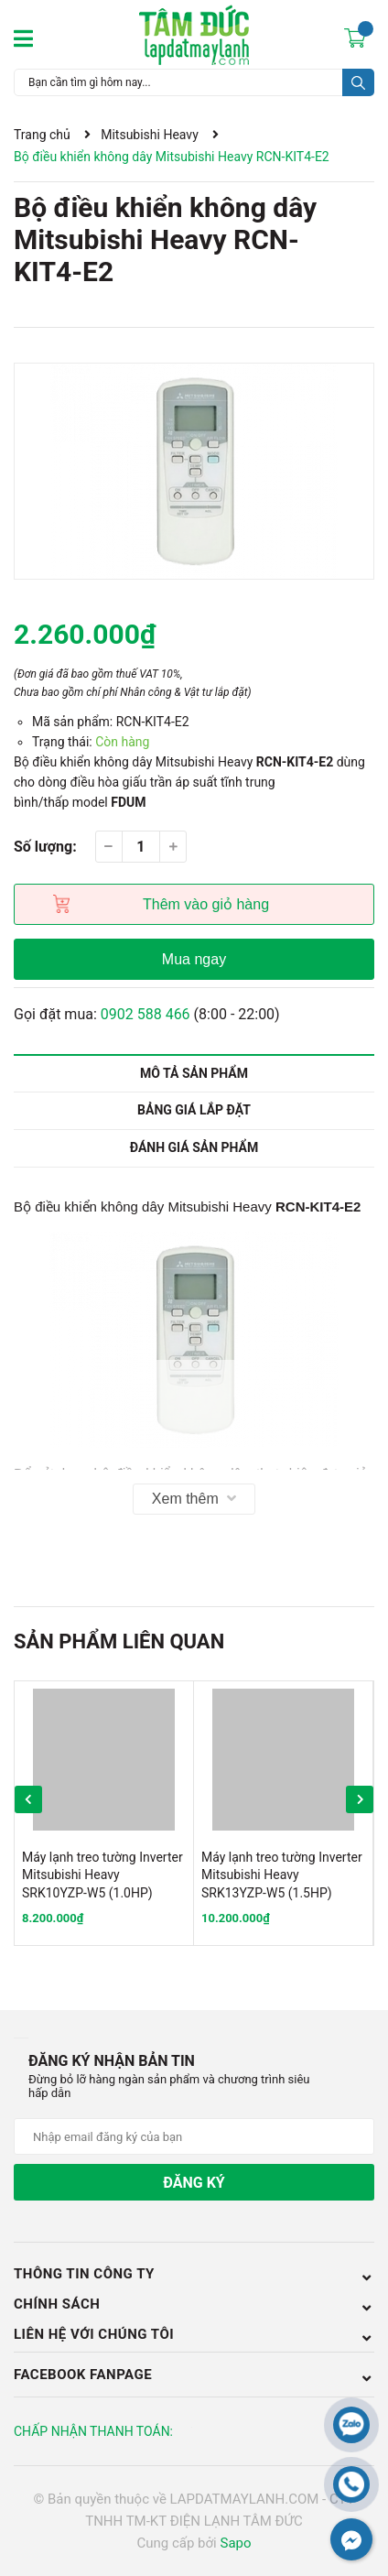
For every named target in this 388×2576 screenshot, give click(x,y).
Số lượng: (45, 846)
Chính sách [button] (194, 2304)
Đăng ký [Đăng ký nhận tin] (193, 2182)
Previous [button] (28, 1799)
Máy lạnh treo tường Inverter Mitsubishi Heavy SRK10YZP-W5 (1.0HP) (102, 1875)
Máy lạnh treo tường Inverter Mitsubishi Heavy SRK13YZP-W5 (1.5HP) (281, 1875)
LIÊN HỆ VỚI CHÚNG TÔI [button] (194, 2336)
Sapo (235, 2543)
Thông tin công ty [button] (194, 2274)
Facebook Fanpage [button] (194, 2374)
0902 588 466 (145, 1014)
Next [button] (359, 1799)
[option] (194, 471)
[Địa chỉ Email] (194, 2136)
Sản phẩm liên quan (119, 1641)
